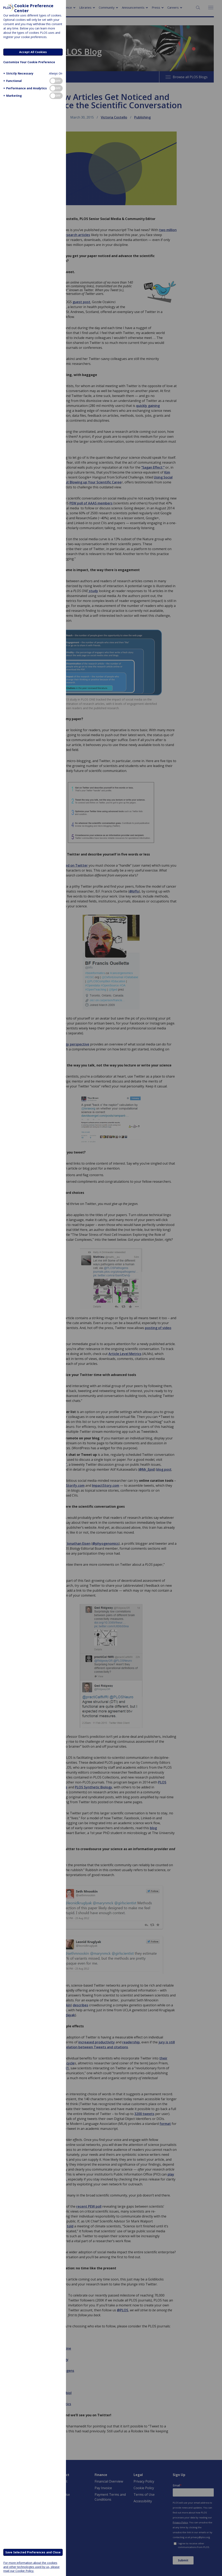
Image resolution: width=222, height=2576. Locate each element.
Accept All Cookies (33, 52)
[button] (17, 73)
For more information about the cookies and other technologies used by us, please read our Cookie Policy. (31, 2567)
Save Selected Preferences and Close (33, 2552)
